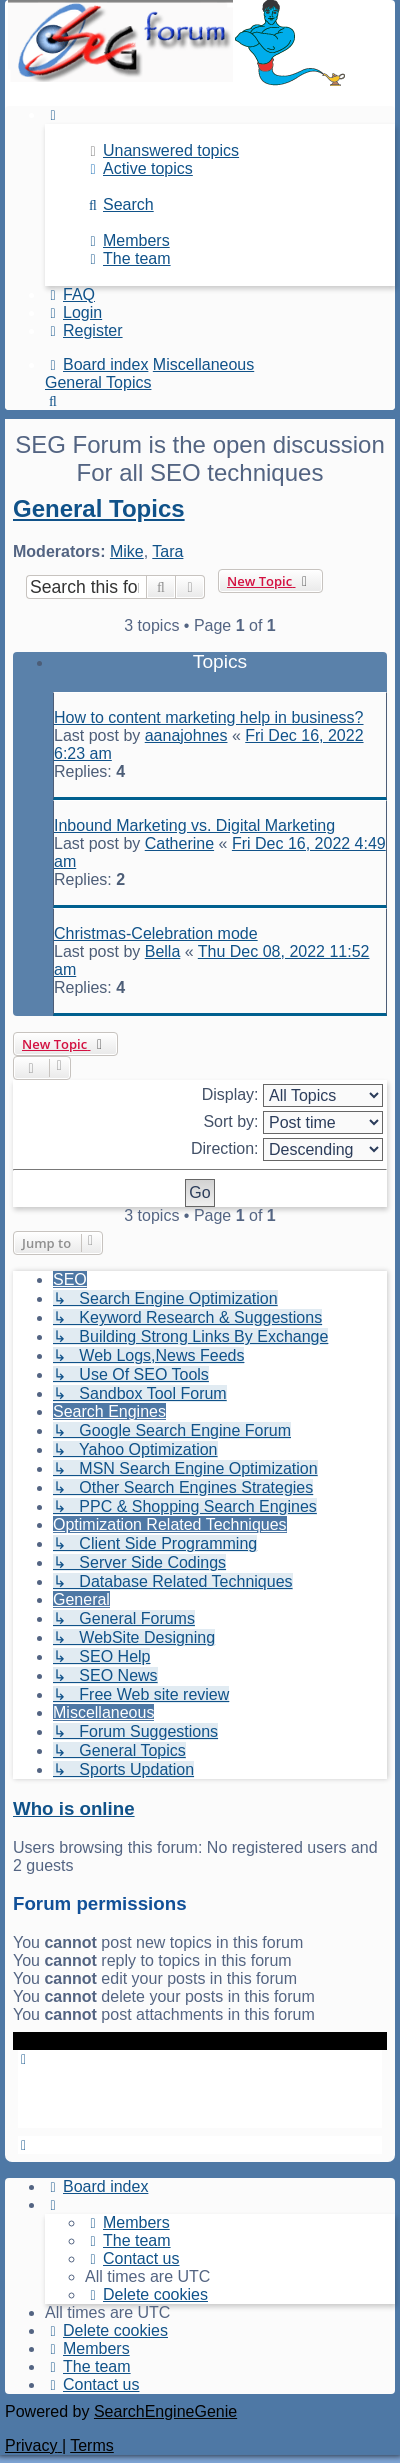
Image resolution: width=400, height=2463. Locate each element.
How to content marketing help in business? (209, 717)
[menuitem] (162, 150)
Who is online (74, 1808)
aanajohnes (186, 735)
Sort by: (293, 1122)
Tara (167, 551)
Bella (163, 951)
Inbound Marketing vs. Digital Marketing (194, 825)
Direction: (287, 1149)
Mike (127, 551)
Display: (292, 1095)
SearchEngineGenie (165, 2411)
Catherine (179, 843)
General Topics (99, 508)
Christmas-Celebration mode (156, 933)
